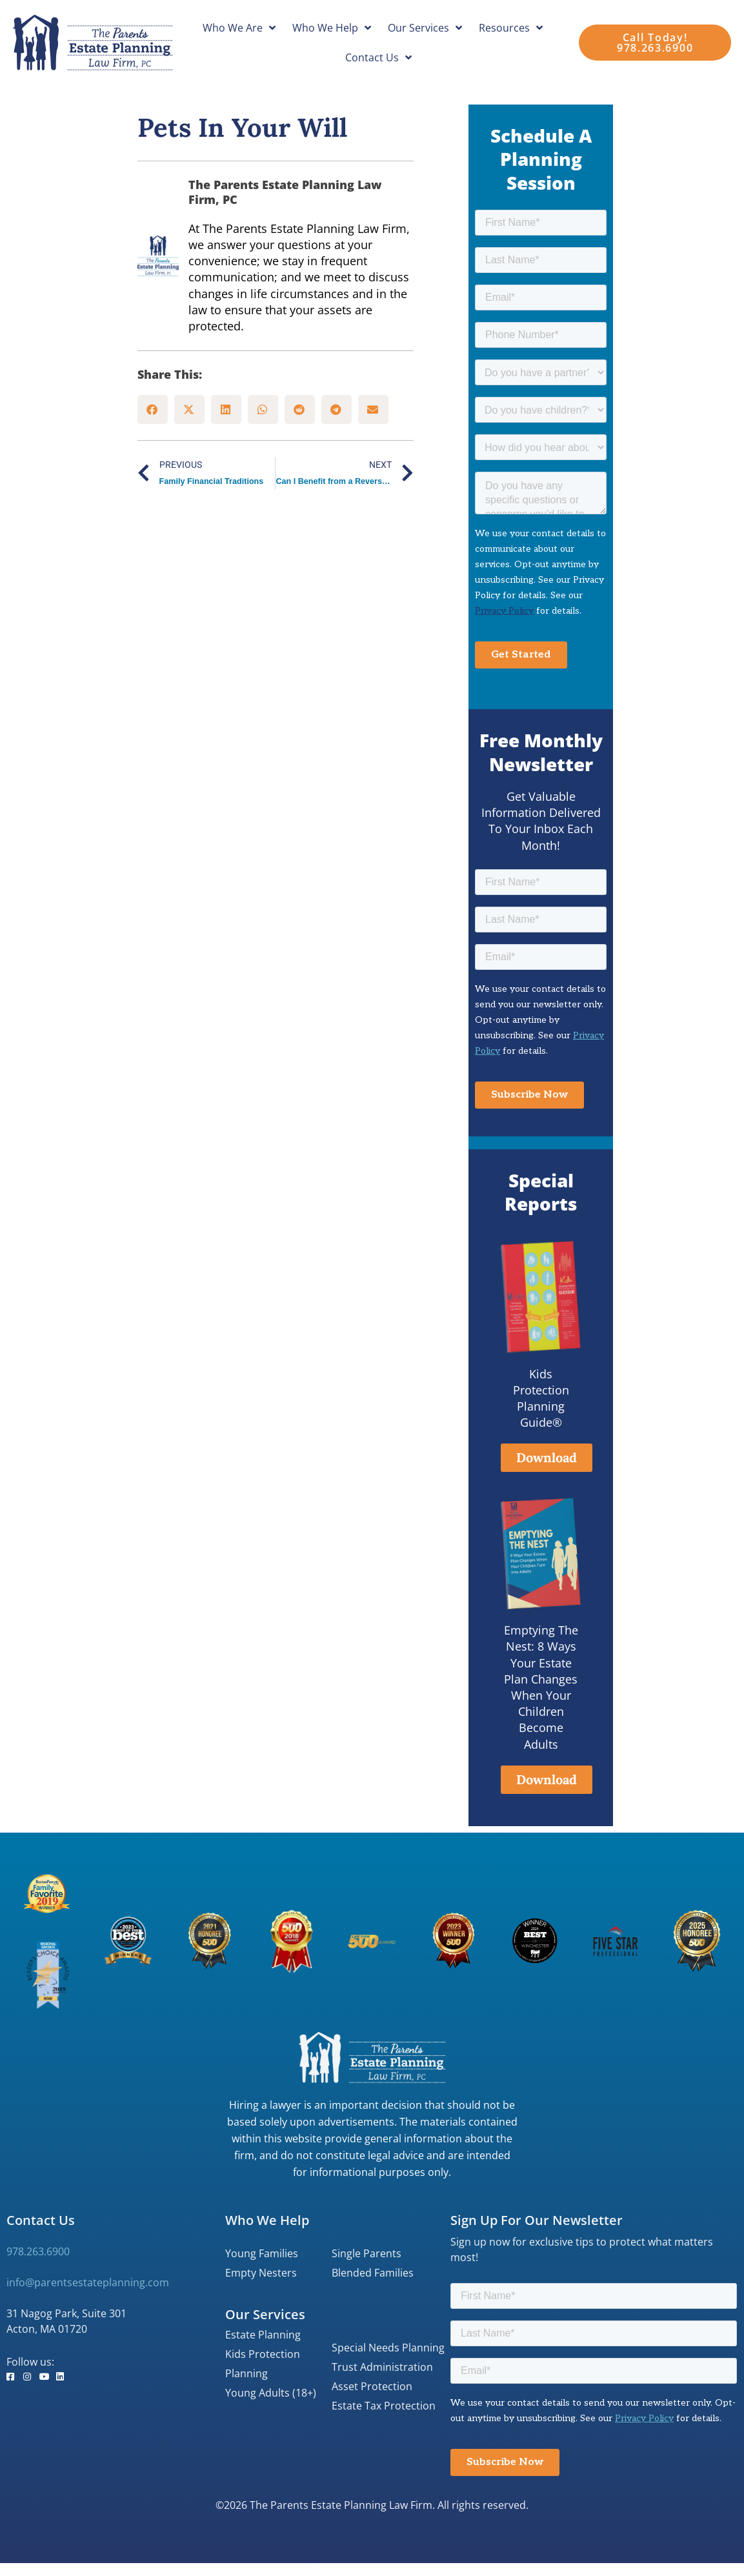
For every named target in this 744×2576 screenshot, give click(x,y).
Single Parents (366, 2253)
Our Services (425, 27)
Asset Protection (372, 2386)
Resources (511, 27)
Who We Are (239, 27)
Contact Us (378, 57)
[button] (152, 409)
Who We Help (331, 27)
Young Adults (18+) (270, 2393)
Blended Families (373, 2273)
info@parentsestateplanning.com (87, 2282)
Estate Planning (263, 2335)
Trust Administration (382, 2367)
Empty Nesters (261, 2273)
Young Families (261, 2253)
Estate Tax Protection (384, 2406)
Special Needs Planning (388, 2347)
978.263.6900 (38, 2251)
